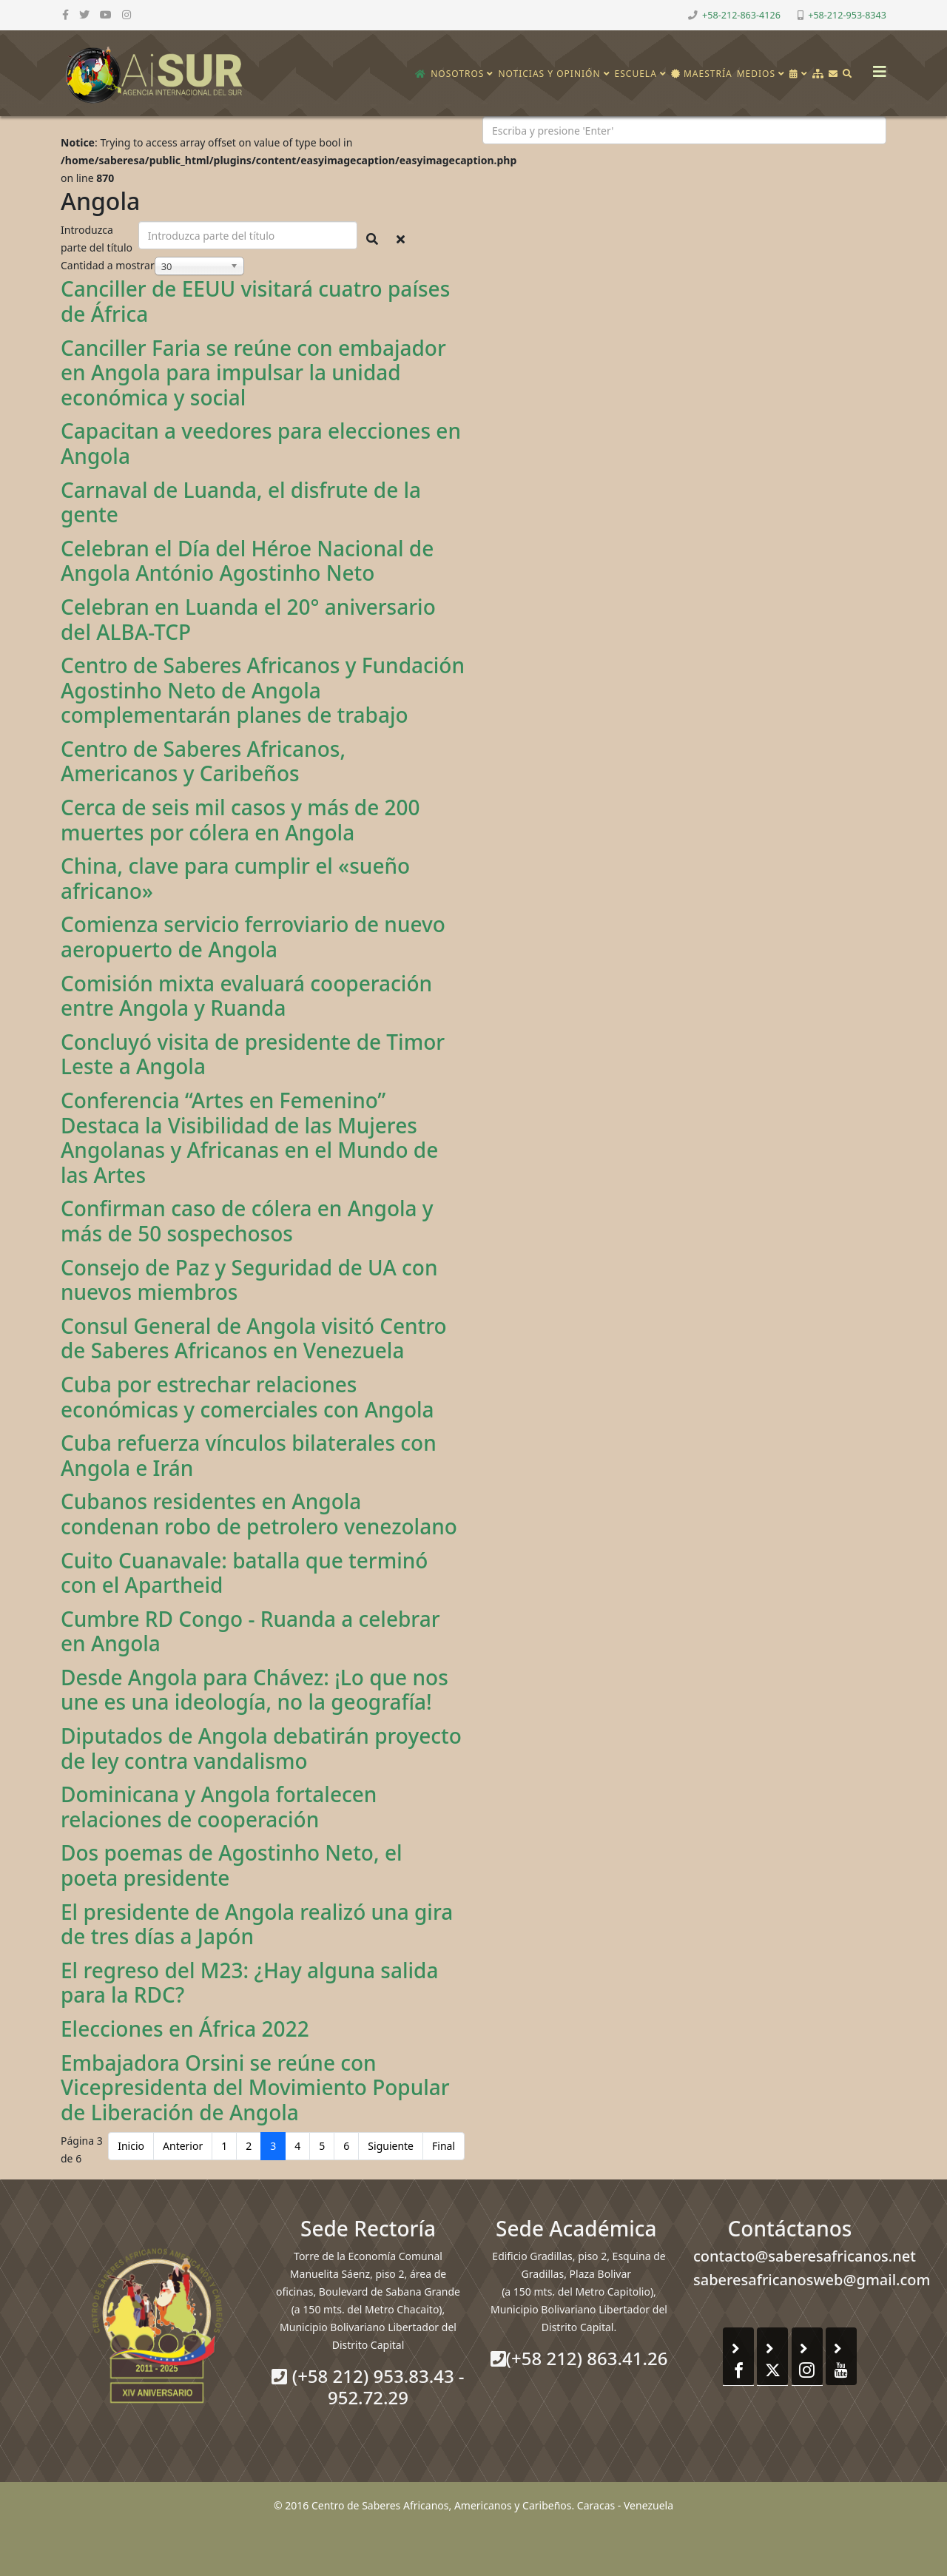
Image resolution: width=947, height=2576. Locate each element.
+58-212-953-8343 (847, 15)
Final (443, 2146)
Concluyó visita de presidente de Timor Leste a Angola (253, 1054)
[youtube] (106, 14)
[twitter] (84, 14)
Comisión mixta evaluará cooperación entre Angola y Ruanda (246, 995)
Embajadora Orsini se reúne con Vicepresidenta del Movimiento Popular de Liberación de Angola (255, 2087)
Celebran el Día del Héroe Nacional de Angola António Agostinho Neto (247, 560)
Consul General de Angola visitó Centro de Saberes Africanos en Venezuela (254, 1338)
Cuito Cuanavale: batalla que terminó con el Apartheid (244, 1572)
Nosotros (457, 73)
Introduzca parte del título (98, 238)
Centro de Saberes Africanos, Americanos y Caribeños (203, 761)
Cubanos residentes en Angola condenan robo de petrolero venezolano (259, 1513)
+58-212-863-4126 (741, 15)
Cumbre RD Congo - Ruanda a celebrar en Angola (250, 1631)
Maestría (701, 73)
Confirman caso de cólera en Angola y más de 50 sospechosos (247, 1220)
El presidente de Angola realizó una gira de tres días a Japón (257, 1924)
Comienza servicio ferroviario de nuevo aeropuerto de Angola (253, 936)
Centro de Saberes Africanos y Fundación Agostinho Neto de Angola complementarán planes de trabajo (263, 690)
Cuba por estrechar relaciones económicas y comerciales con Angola (247, 1396)
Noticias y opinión (549, 73)
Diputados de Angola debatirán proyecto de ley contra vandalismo (261, 1748)
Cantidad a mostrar (108, 265)
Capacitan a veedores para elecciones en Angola (261, 443)
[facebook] (65, 14)
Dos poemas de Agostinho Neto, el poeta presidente (231, 1865)
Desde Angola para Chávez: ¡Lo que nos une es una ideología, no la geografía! (254, 1689)
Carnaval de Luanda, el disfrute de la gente (241, 502)
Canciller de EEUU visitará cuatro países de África (255, 301)
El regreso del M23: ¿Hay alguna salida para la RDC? (249, 1982)
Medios (756, 73)
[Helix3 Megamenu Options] (876, 67)
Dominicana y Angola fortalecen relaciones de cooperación (219, 1806)
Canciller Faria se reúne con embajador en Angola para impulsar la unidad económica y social (253, 372)
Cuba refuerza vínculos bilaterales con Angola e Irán (249, 1455)
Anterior (183, 2146)
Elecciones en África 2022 (185, 2028)
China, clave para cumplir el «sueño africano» (235, 878)
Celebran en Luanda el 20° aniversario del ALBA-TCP (248, 619)
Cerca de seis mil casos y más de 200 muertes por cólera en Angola (240, 819)
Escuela (636, 73)
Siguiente (391, 2146)
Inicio (131, 2146)
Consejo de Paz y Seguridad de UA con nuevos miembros (249, 1279)
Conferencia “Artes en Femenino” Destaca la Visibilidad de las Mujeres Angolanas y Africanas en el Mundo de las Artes (249, 1137)
